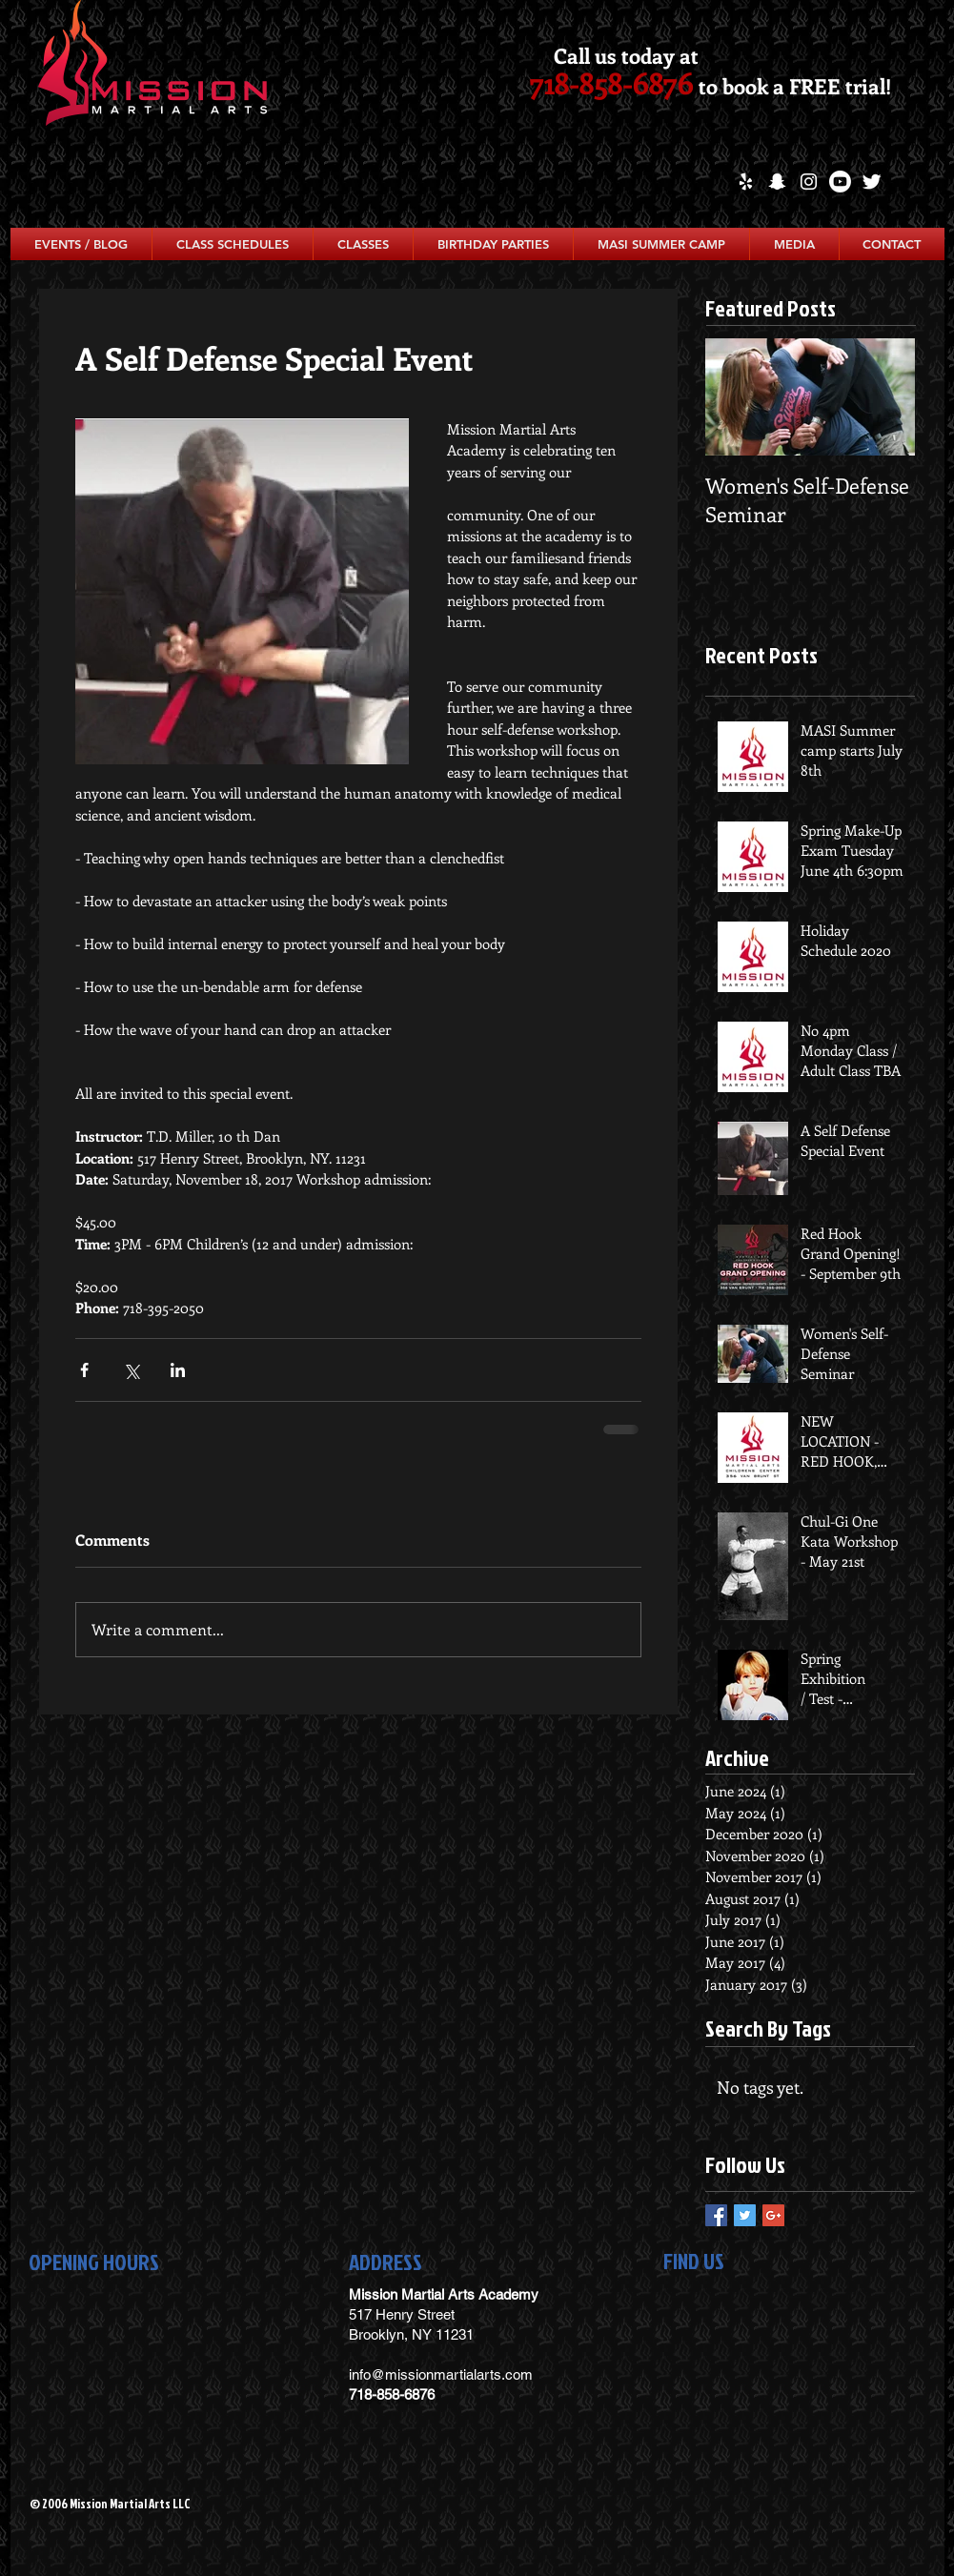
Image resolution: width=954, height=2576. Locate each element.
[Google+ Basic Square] (773, 2215)
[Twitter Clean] (872, 182)
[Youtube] (840, 182)
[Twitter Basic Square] (745, 2215)
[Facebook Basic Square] (716, 2215)
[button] (232, 244)
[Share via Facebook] (84, 1370)
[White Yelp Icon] (746, 182)
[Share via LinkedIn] (178, 1370)
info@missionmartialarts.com (441, 2374)
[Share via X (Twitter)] (131, 1370)
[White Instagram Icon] (809, 182)
